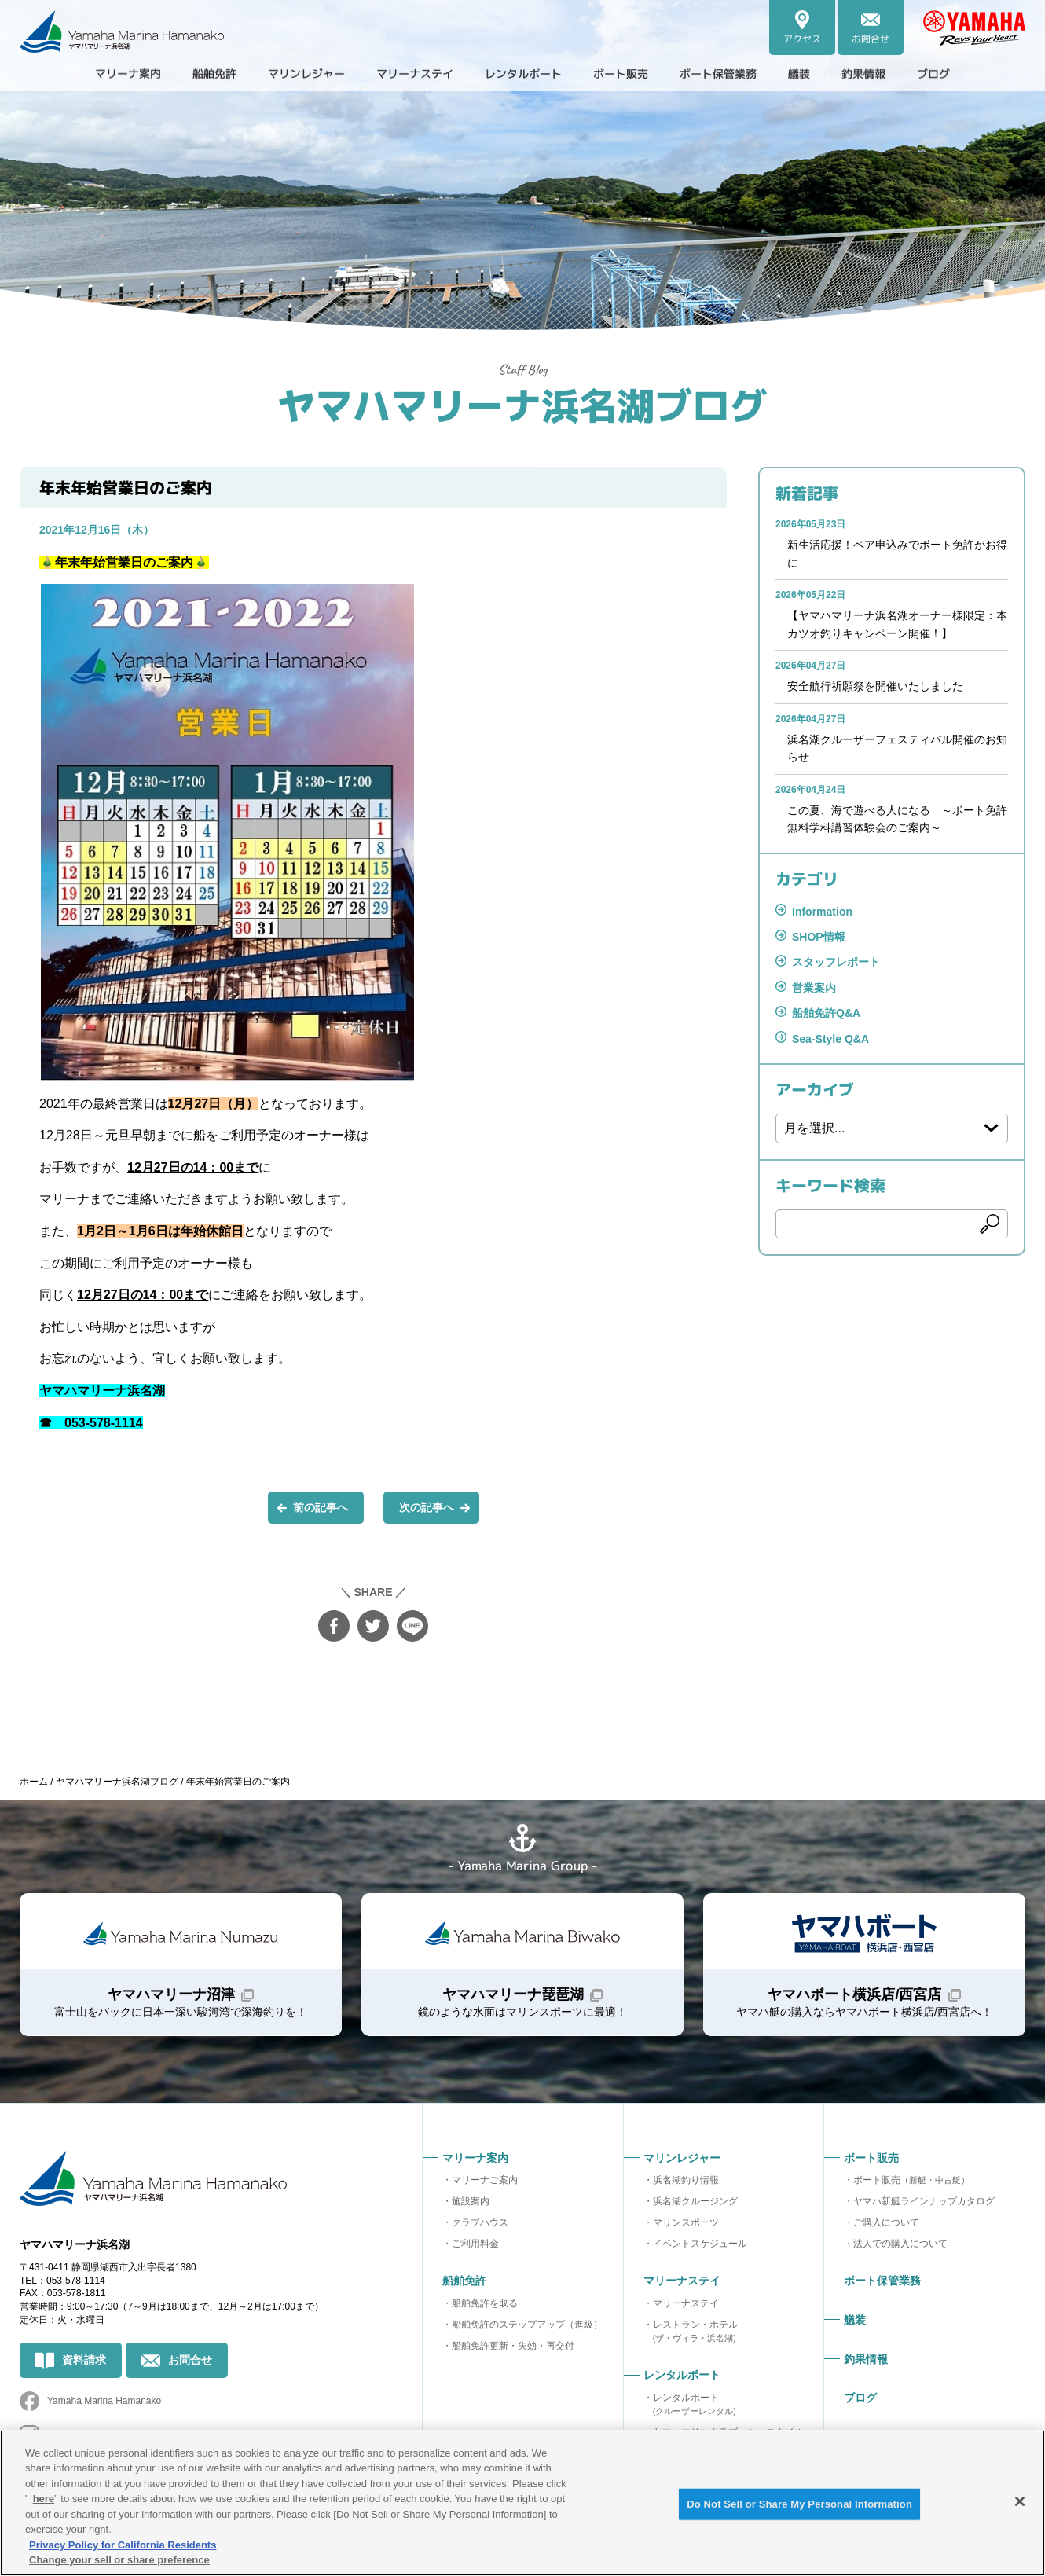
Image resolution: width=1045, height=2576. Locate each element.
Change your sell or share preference (119, 2560)
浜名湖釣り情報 (686, 2179)
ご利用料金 (475, 2243)
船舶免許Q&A (826, 1013)
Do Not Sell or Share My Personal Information (799, 2504)
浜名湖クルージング (695, 2201)
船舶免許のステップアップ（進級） (527, 2324)
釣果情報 (896, 74)
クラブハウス (480, 2222)
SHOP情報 (818, 936)
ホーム (34, 1781)
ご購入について (886, 2222)
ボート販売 (911, 2179)
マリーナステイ (686, 2303)
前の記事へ (320, 1507)
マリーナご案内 (485, 2179)
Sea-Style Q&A (830, 1039)
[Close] (1020, 2501)
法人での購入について (900, 2243)
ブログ (972, 74)
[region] (522, 2503)
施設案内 (471, 2201)
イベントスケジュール (700, 2243)
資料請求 (84, 2360)
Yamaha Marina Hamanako (104, 2400)
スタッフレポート (836, 962)
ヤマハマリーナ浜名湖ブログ (522, 404)
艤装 (827, 74)
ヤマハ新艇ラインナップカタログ (924, 2201)
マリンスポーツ (686, 2222)
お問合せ (190, 2360)
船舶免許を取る (485, 2303)
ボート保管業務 (739, 74)
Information (822, 911)
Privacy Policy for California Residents (122, 2545)
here (43, 2498)
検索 (990, 1224)
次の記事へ (426, 1507)
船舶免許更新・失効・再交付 (513, 2345)
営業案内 (814, 988)
